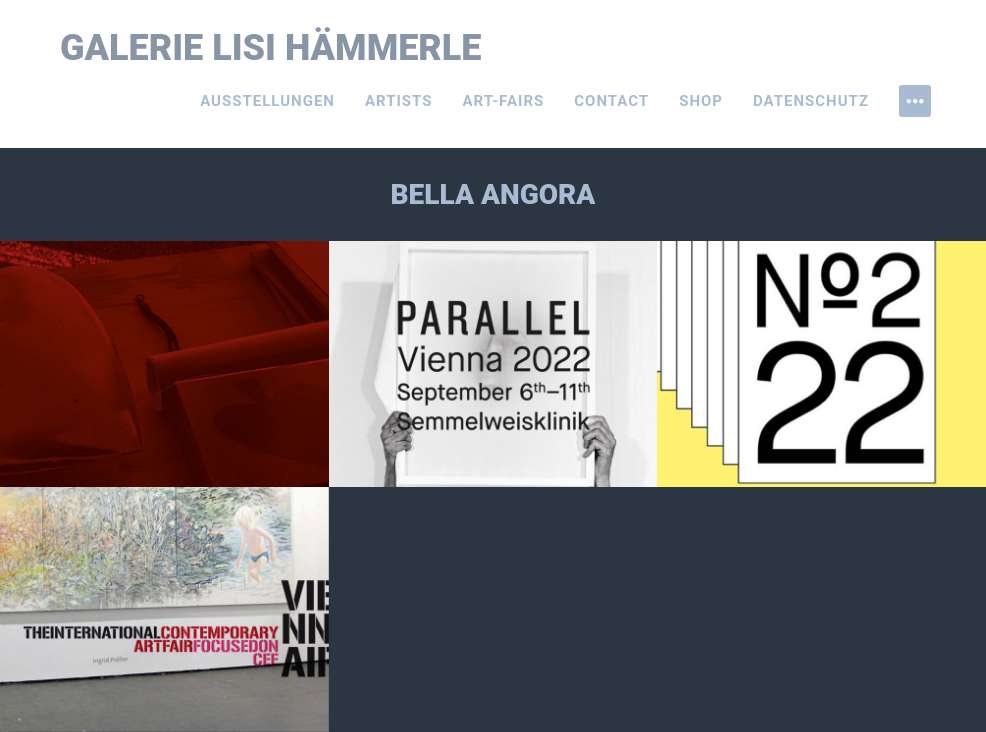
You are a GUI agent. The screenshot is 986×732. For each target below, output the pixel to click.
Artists (399, 101)
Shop (701, 101)
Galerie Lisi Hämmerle (271, 48)
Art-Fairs (504, 101)
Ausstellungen (267, 101)
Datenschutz (811, 101)
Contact (611, 101)
